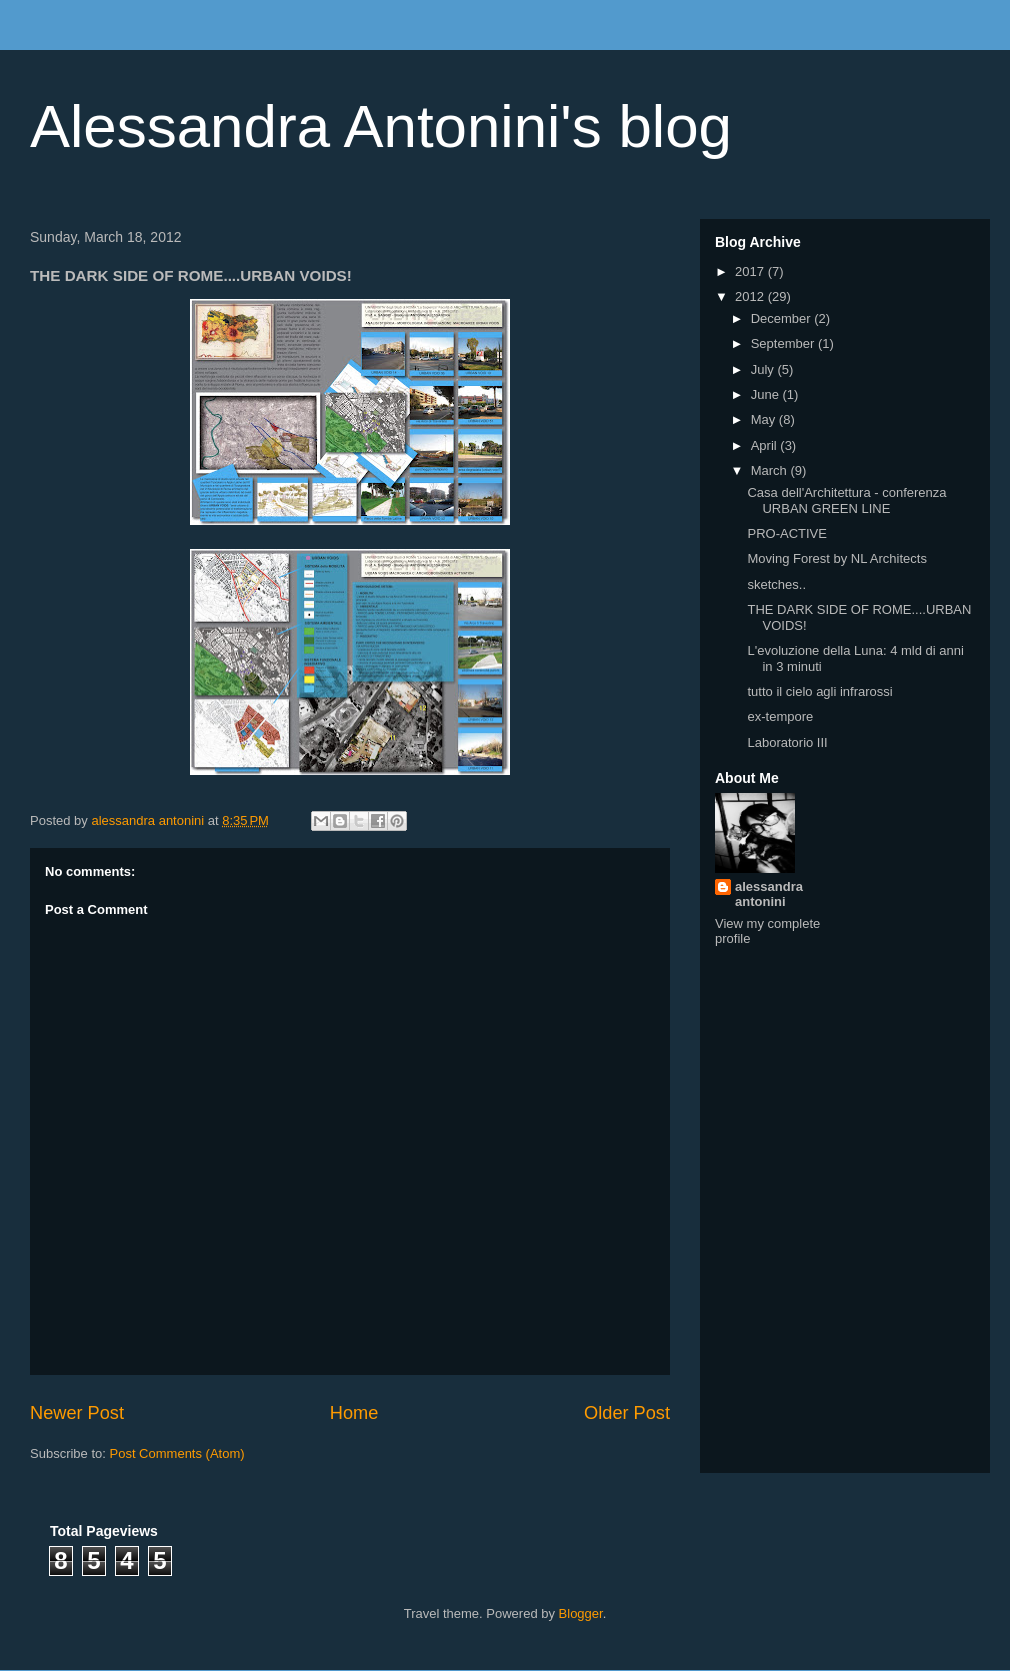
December (783, 318)
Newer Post (77, 1413)
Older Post (627, 1413)
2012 (751, 296)
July (764, 369)
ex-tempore (780, 716)
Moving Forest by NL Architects (836, 558)
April (766, 445)
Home (354, 1413)
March (771, 470)
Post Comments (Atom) (177, 1453)
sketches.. (776, 584)
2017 (751, 271)
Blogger (581, 1613)
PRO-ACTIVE (786, 533)
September (784, 343)
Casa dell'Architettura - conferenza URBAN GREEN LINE (846, 500)
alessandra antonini (769, 894)
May (765, 419)
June (767, 394)
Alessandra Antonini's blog (381, 126)
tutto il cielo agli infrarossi (819, 691)
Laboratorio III (787, 742)
